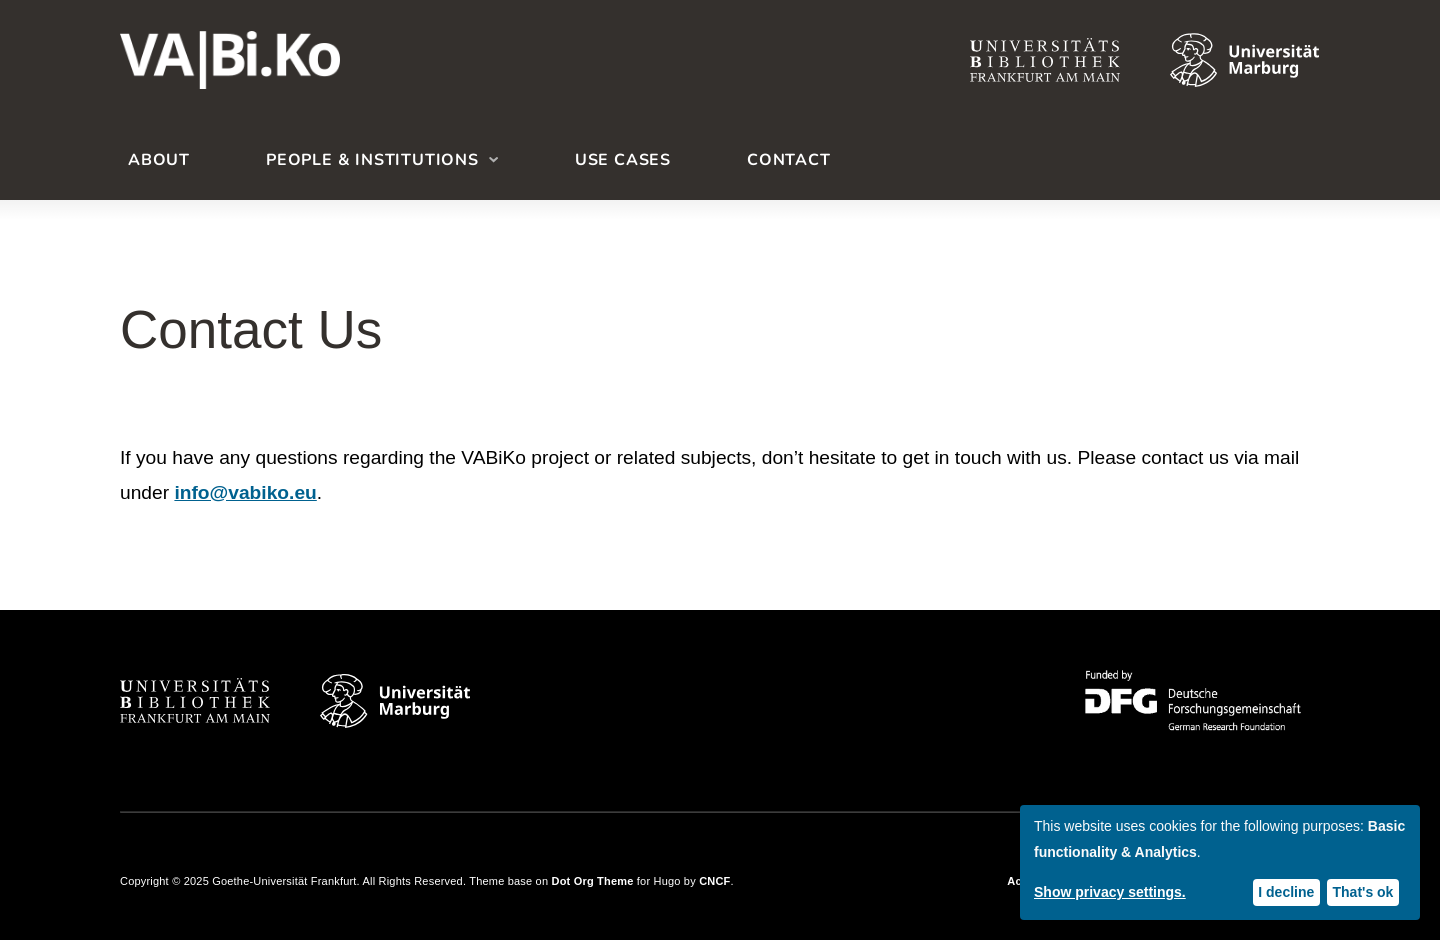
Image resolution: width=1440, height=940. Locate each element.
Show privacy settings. (1110, 892)
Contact (789, 160)
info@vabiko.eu (245, 492)
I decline (1286, 892)
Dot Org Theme (593, 881)
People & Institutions (372, 160)
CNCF (714, 881)
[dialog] (1220, 862)
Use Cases (623, 160)
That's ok (1363, 892)
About (159, 160)
